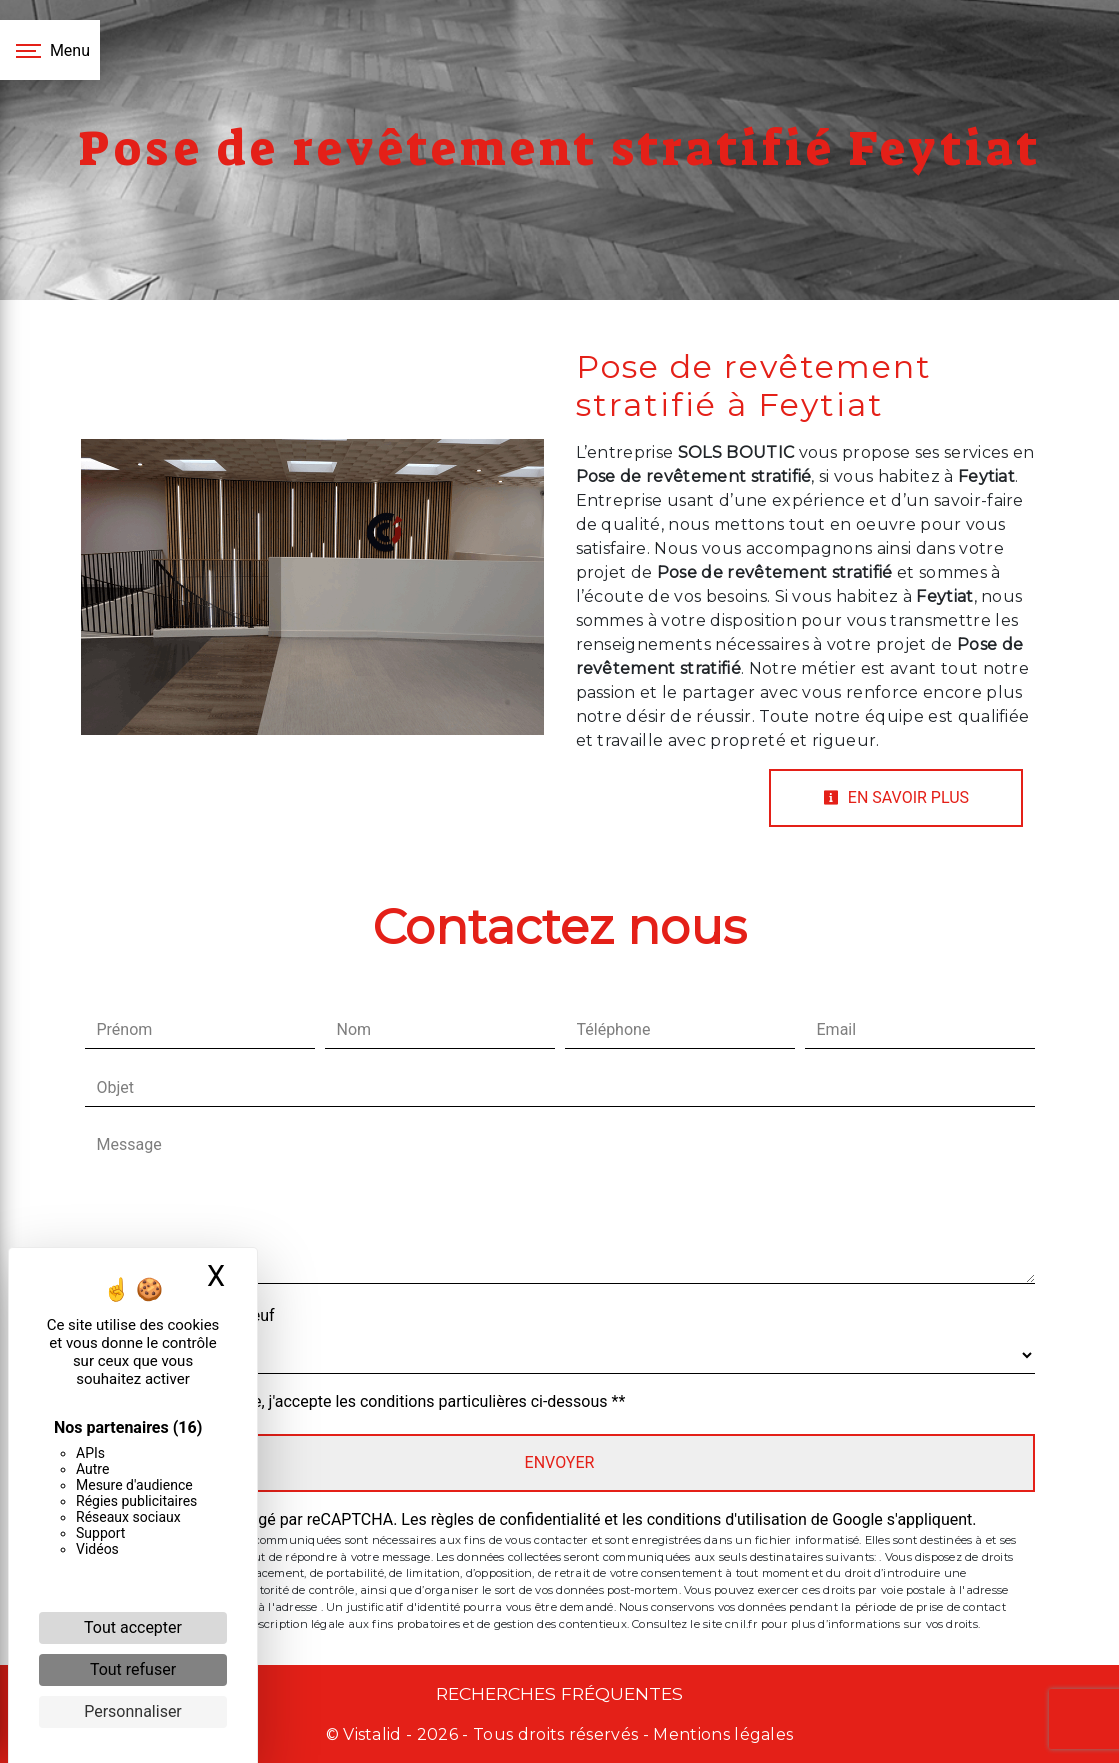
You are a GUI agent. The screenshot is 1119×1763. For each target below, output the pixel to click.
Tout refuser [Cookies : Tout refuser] (133, 1669)
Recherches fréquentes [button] (559, 1693)
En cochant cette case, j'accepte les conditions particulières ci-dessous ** (365, 1401)
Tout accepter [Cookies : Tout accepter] (133, 1627)
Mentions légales (721, 1734)
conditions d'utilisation (727, 1519)
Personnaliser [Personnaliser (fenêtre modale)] (133, 1711)
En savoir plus (896, 797)
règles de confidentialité (516, 1519)
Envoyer (560, 1462)
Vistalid (372, 1734)
